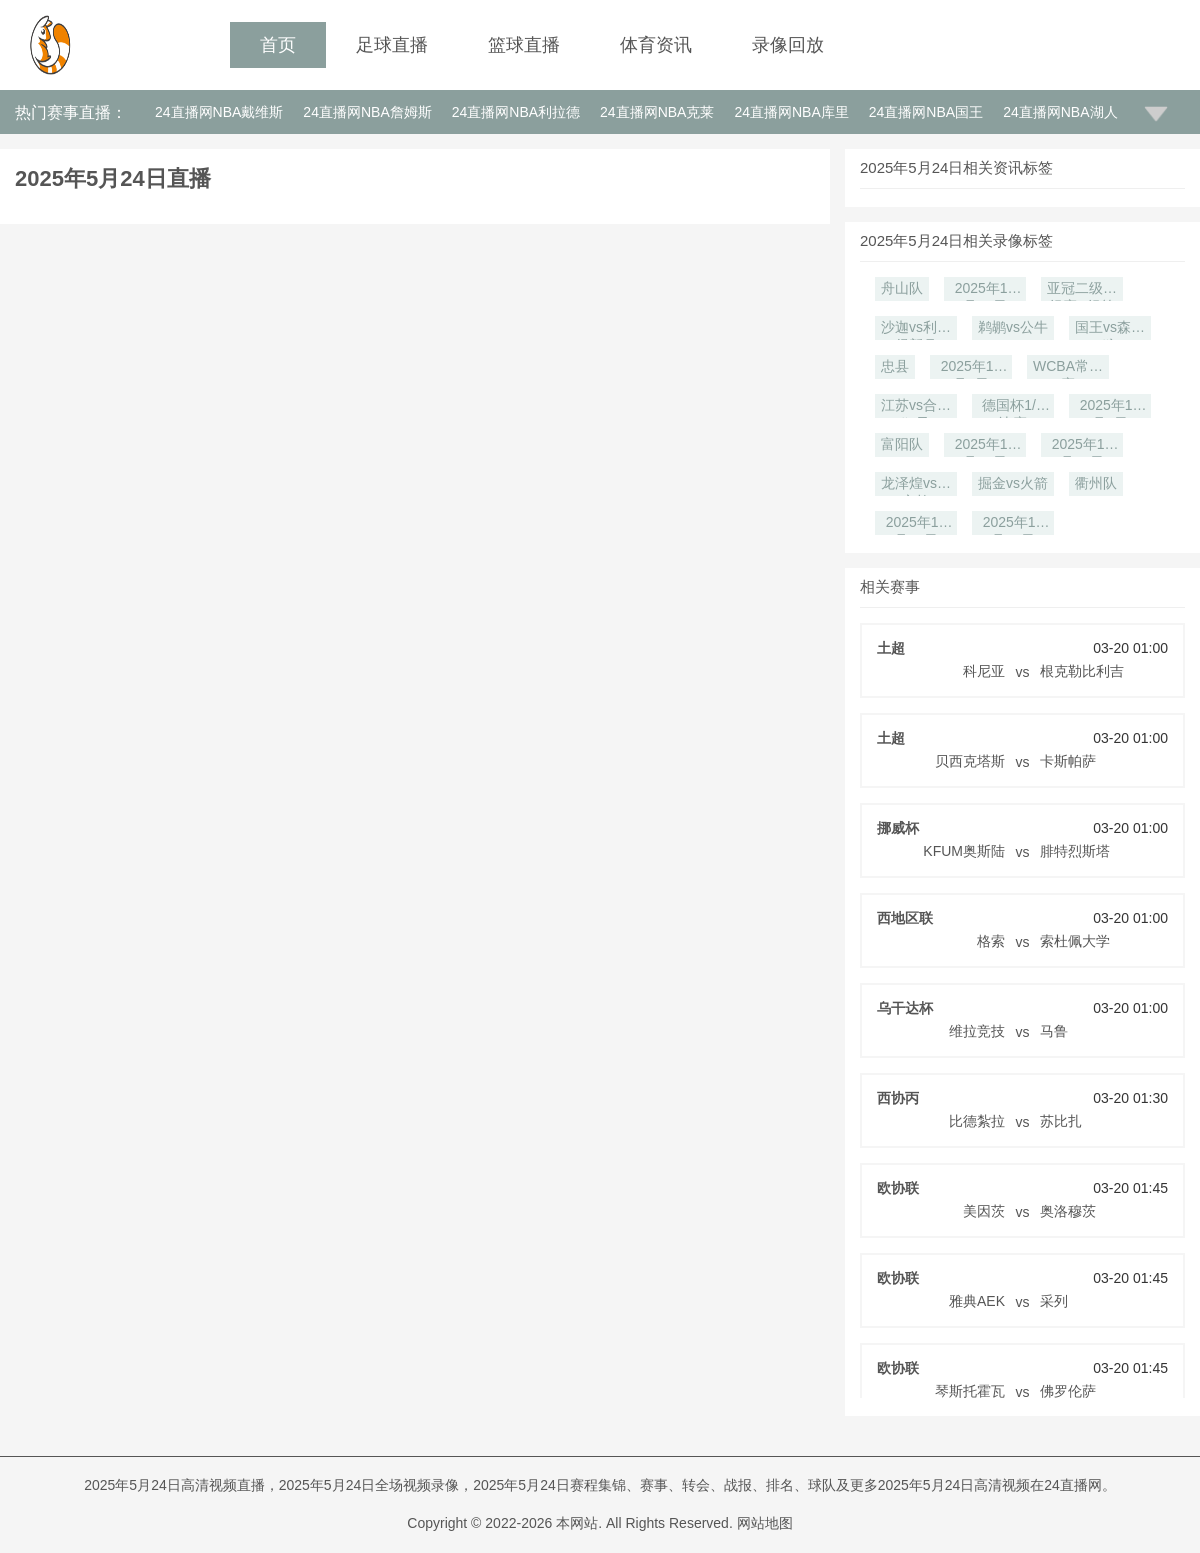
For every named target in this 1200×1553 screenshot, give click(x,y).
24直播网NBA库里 (791, 112)
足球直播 (392, 45)
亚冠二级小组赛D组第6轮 (1082, 290)
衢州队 (1096, 483)
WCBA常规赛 (1068, 368)
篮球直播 (524, 45)
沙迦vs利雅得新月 (916, 329)
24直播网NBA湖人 (1060, 112)
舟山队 (902, 288)
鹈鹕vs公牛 (1013, 327)
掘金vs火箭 (1013, 483)
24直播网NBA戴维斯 (219, 112)
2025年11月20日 (916, 524)
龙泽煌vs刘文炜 (916, 485)
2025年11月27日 (985, 446)
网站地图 (765, 1523)
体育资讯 (656, 45)
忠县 (895, 366)
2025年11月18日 (1013, 524)
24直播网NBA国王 (926, 112)
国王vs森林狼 (1110, 329)
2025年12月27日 (985, 290)
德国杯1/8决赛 (1012, 407)
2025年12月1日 (1110, 407)
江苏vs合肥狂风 (916, 407)
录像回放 (788, 45)
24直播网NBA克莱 (657, 112)
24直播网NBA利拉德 (516, 112)
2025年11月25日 (1082, 446)
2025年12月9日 (971, 368)
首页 (278, 45)
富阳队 (902, 444)
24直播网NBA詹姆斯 (367, 112)
